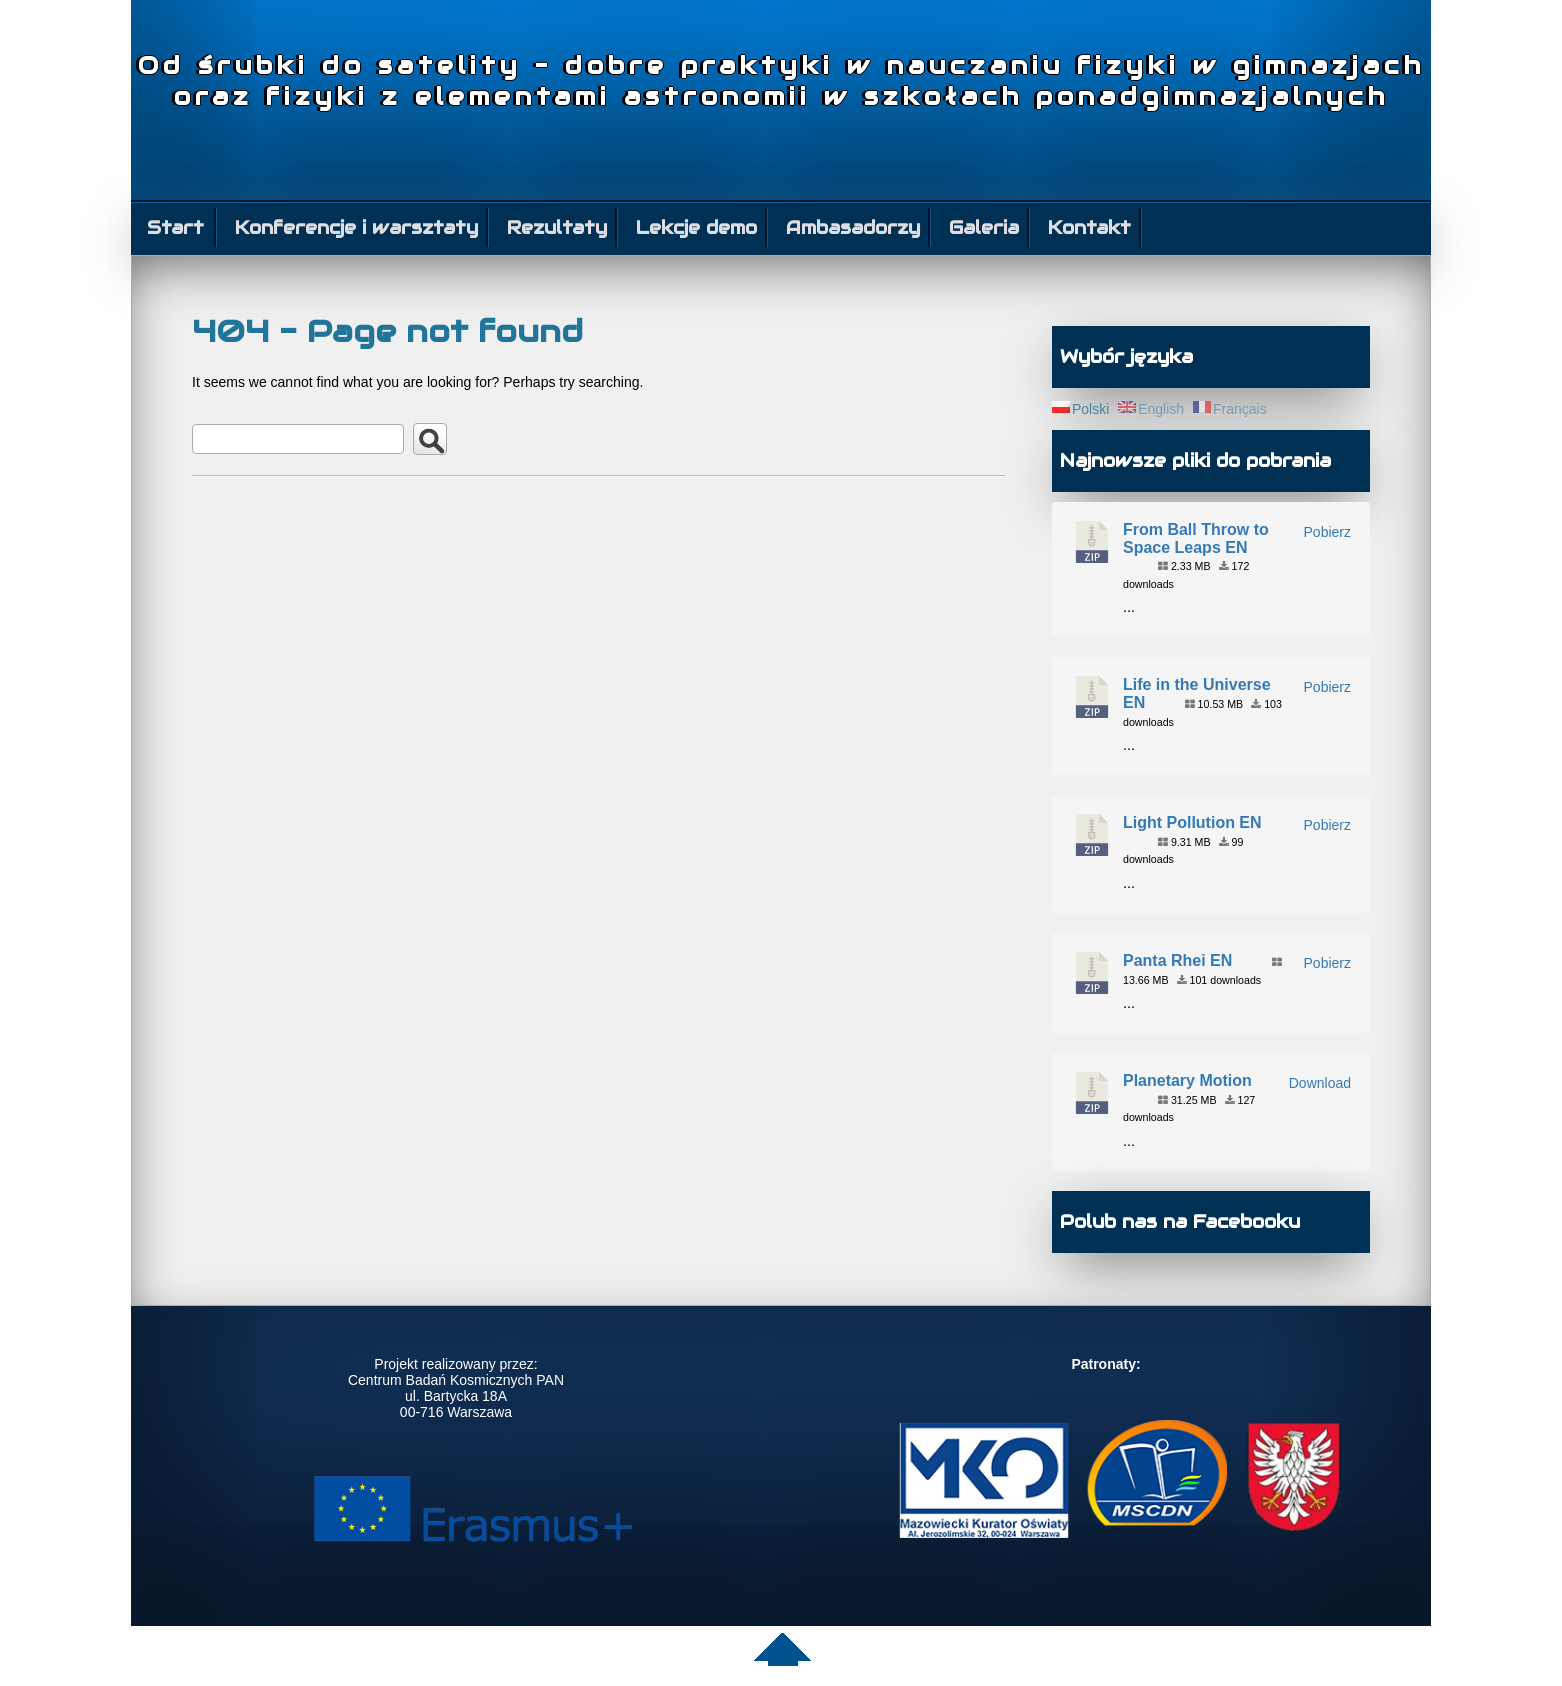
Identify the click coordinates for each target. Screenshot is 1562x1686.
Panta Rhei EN (1177, 960)
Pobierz (1327, 532)
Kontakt (1089, 227)
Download (1320, 1083)
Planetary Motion (1187, 1080)
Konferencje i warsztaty (356, 227)
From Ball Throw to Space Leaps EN (1196, 538)
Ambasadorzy (853, 227)
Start (175, 227)
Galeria (984, 227)
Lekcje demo (696, 227)
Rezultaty (557, 227)
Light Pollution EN (1192, 822)
